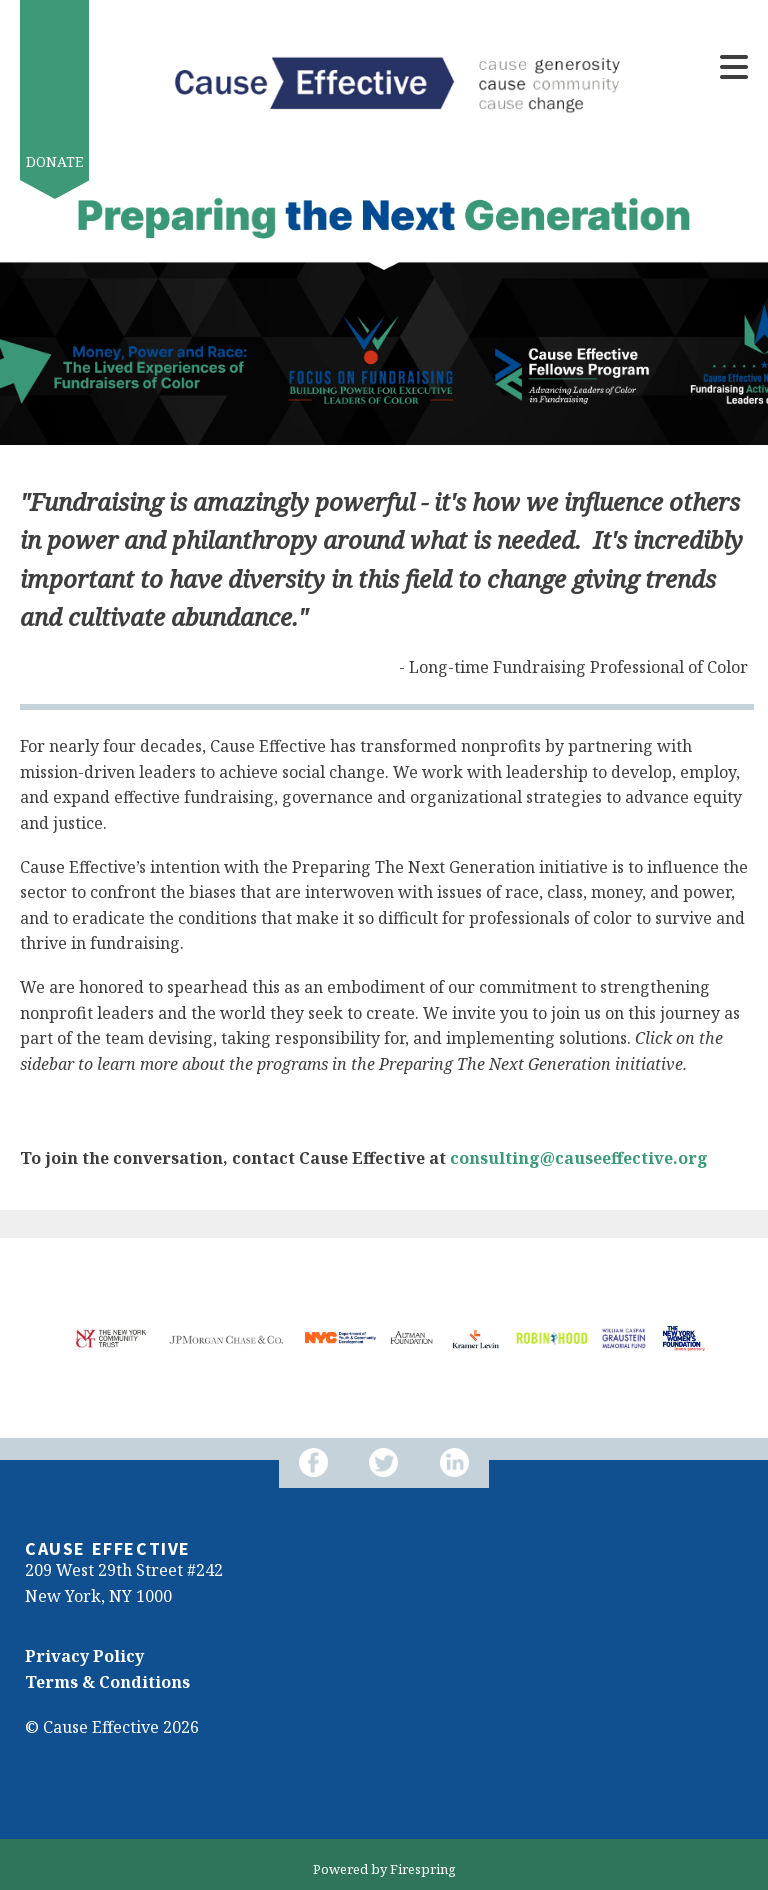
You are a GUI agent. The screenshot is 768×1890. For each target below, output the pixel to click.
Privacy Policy (84, 1656)
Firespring (423, 1869)
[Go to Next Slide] (49, 1380)
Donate (54, 161)
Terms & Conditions (107, 1682)
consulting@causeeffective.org (579, 1158)
